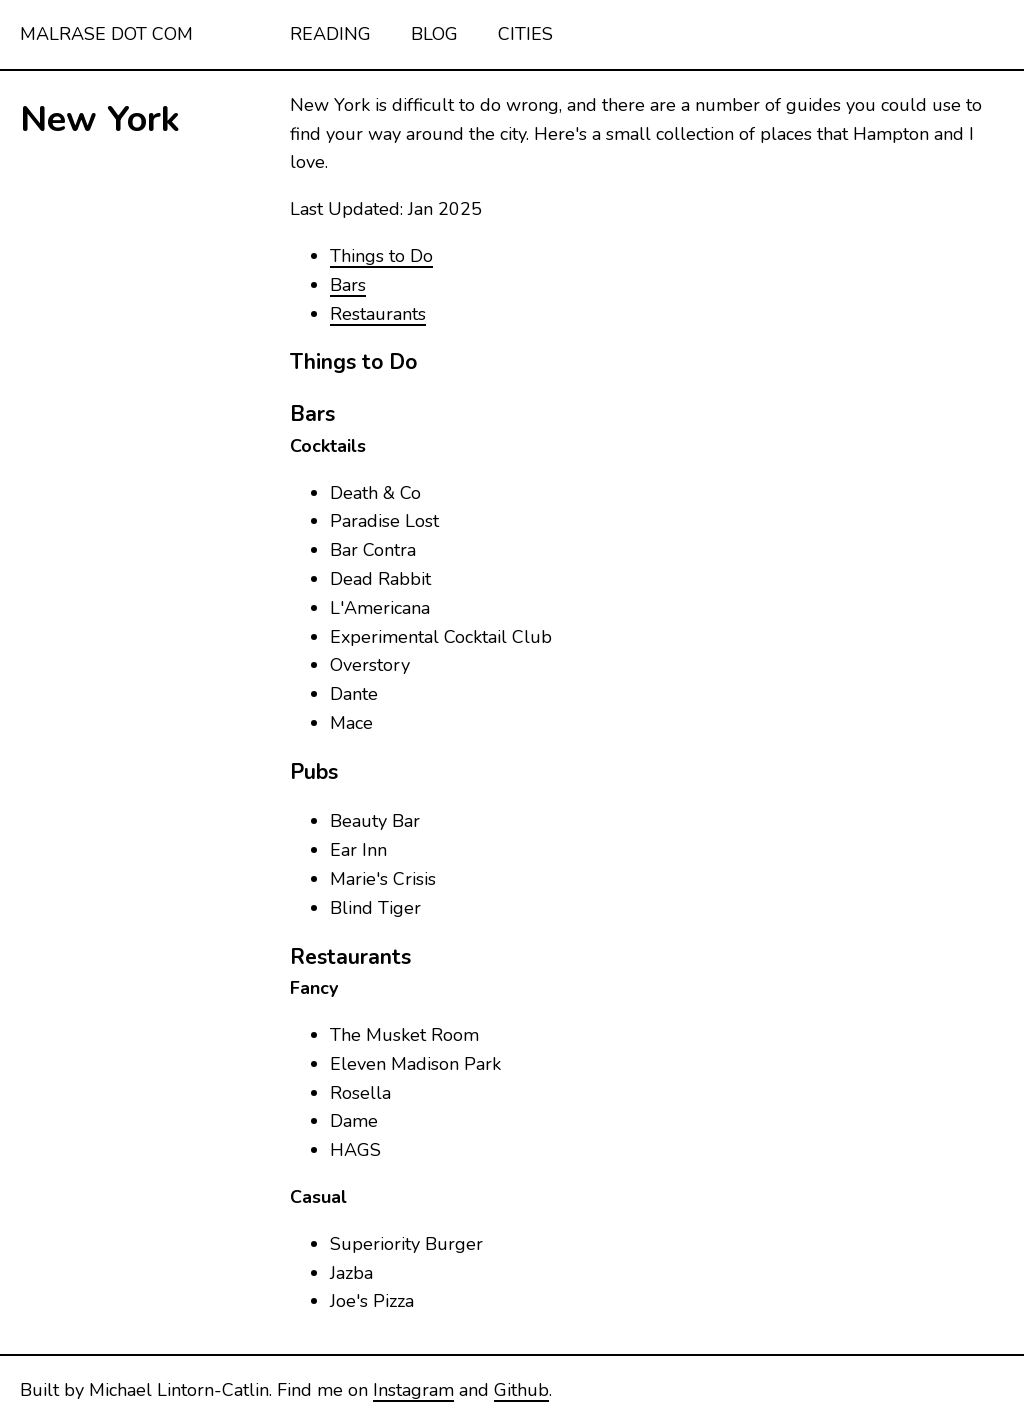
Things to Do (381, 256)
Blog (434, 34)
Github (521, 1390)
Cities (525, 34)
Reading (330, 34)
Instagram (413, 1390)
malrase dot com (106, 34)
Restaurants (378, 314)
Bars (348, 285)
